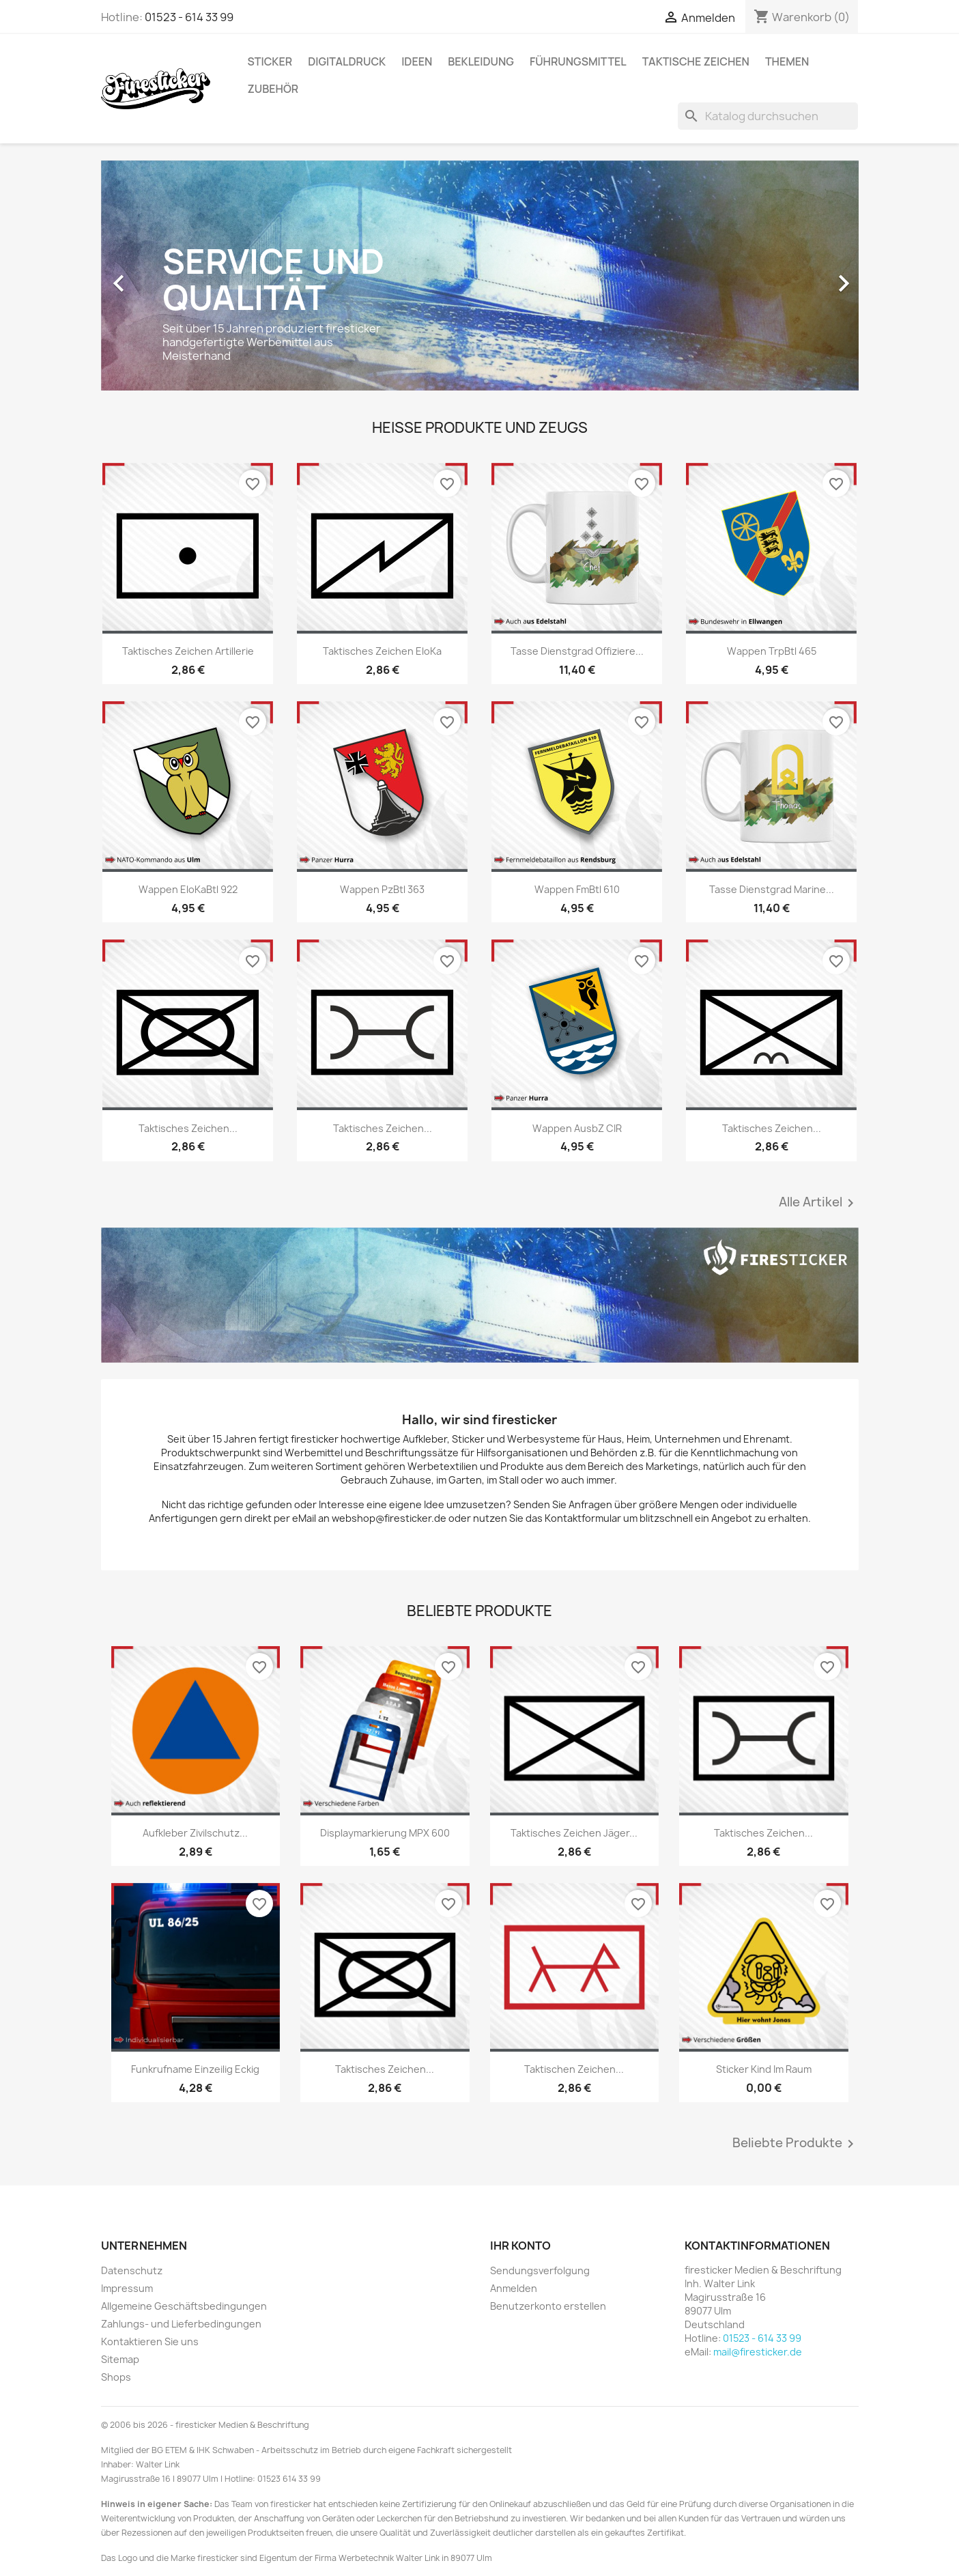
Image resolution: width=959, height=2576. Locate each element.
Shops (116, 2376)
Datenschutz (131, 2270)
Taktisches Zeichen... (188, 1128)
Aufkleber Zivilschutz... (195, 1832)
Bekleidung (481, 61)
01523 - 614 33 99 (189, 17)
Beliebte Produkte (795, 2144)
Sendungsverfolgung (540, 2270)
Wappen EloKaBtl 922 (188, 889)
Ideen (416, 61)
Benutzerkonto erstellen (548, 2305)
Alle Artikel (819, 1203)
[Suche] (768, 116)
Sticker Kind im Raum (764, 2069)
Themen (787, 61)
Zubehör (273, 88)
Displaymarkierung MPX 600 (385, 1832)
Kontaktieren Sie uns (150, 2341)
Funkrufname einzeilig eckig (195, 2069)
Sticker (270, 61)
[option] (480, 276)
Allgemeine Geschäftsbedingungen (184, 2305)
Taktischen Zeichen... (574, 2069)
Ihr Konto (520, 2245)
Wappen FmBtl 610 (577, 889)
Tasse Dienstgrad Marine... (771, 889)
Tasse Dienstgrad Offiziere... (577, 651)
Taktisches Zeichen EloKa (382, 651)
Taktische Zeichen (695, 61)
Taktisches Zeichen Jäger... (574, 1832)
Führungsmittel (578, 61)
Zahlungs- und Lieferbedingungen (181, 2323)
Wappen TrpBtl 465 (771, 651)
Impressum (127, 2288)
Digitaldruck (347, 61)
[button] (158, 276)
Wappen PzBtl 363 (382, 889)
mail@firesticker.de (757, 2351)
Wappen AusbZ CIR (577, 1128)
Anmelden (513, 2288)
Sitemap (120, 2359)
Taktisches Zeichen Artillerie (188, 651)
